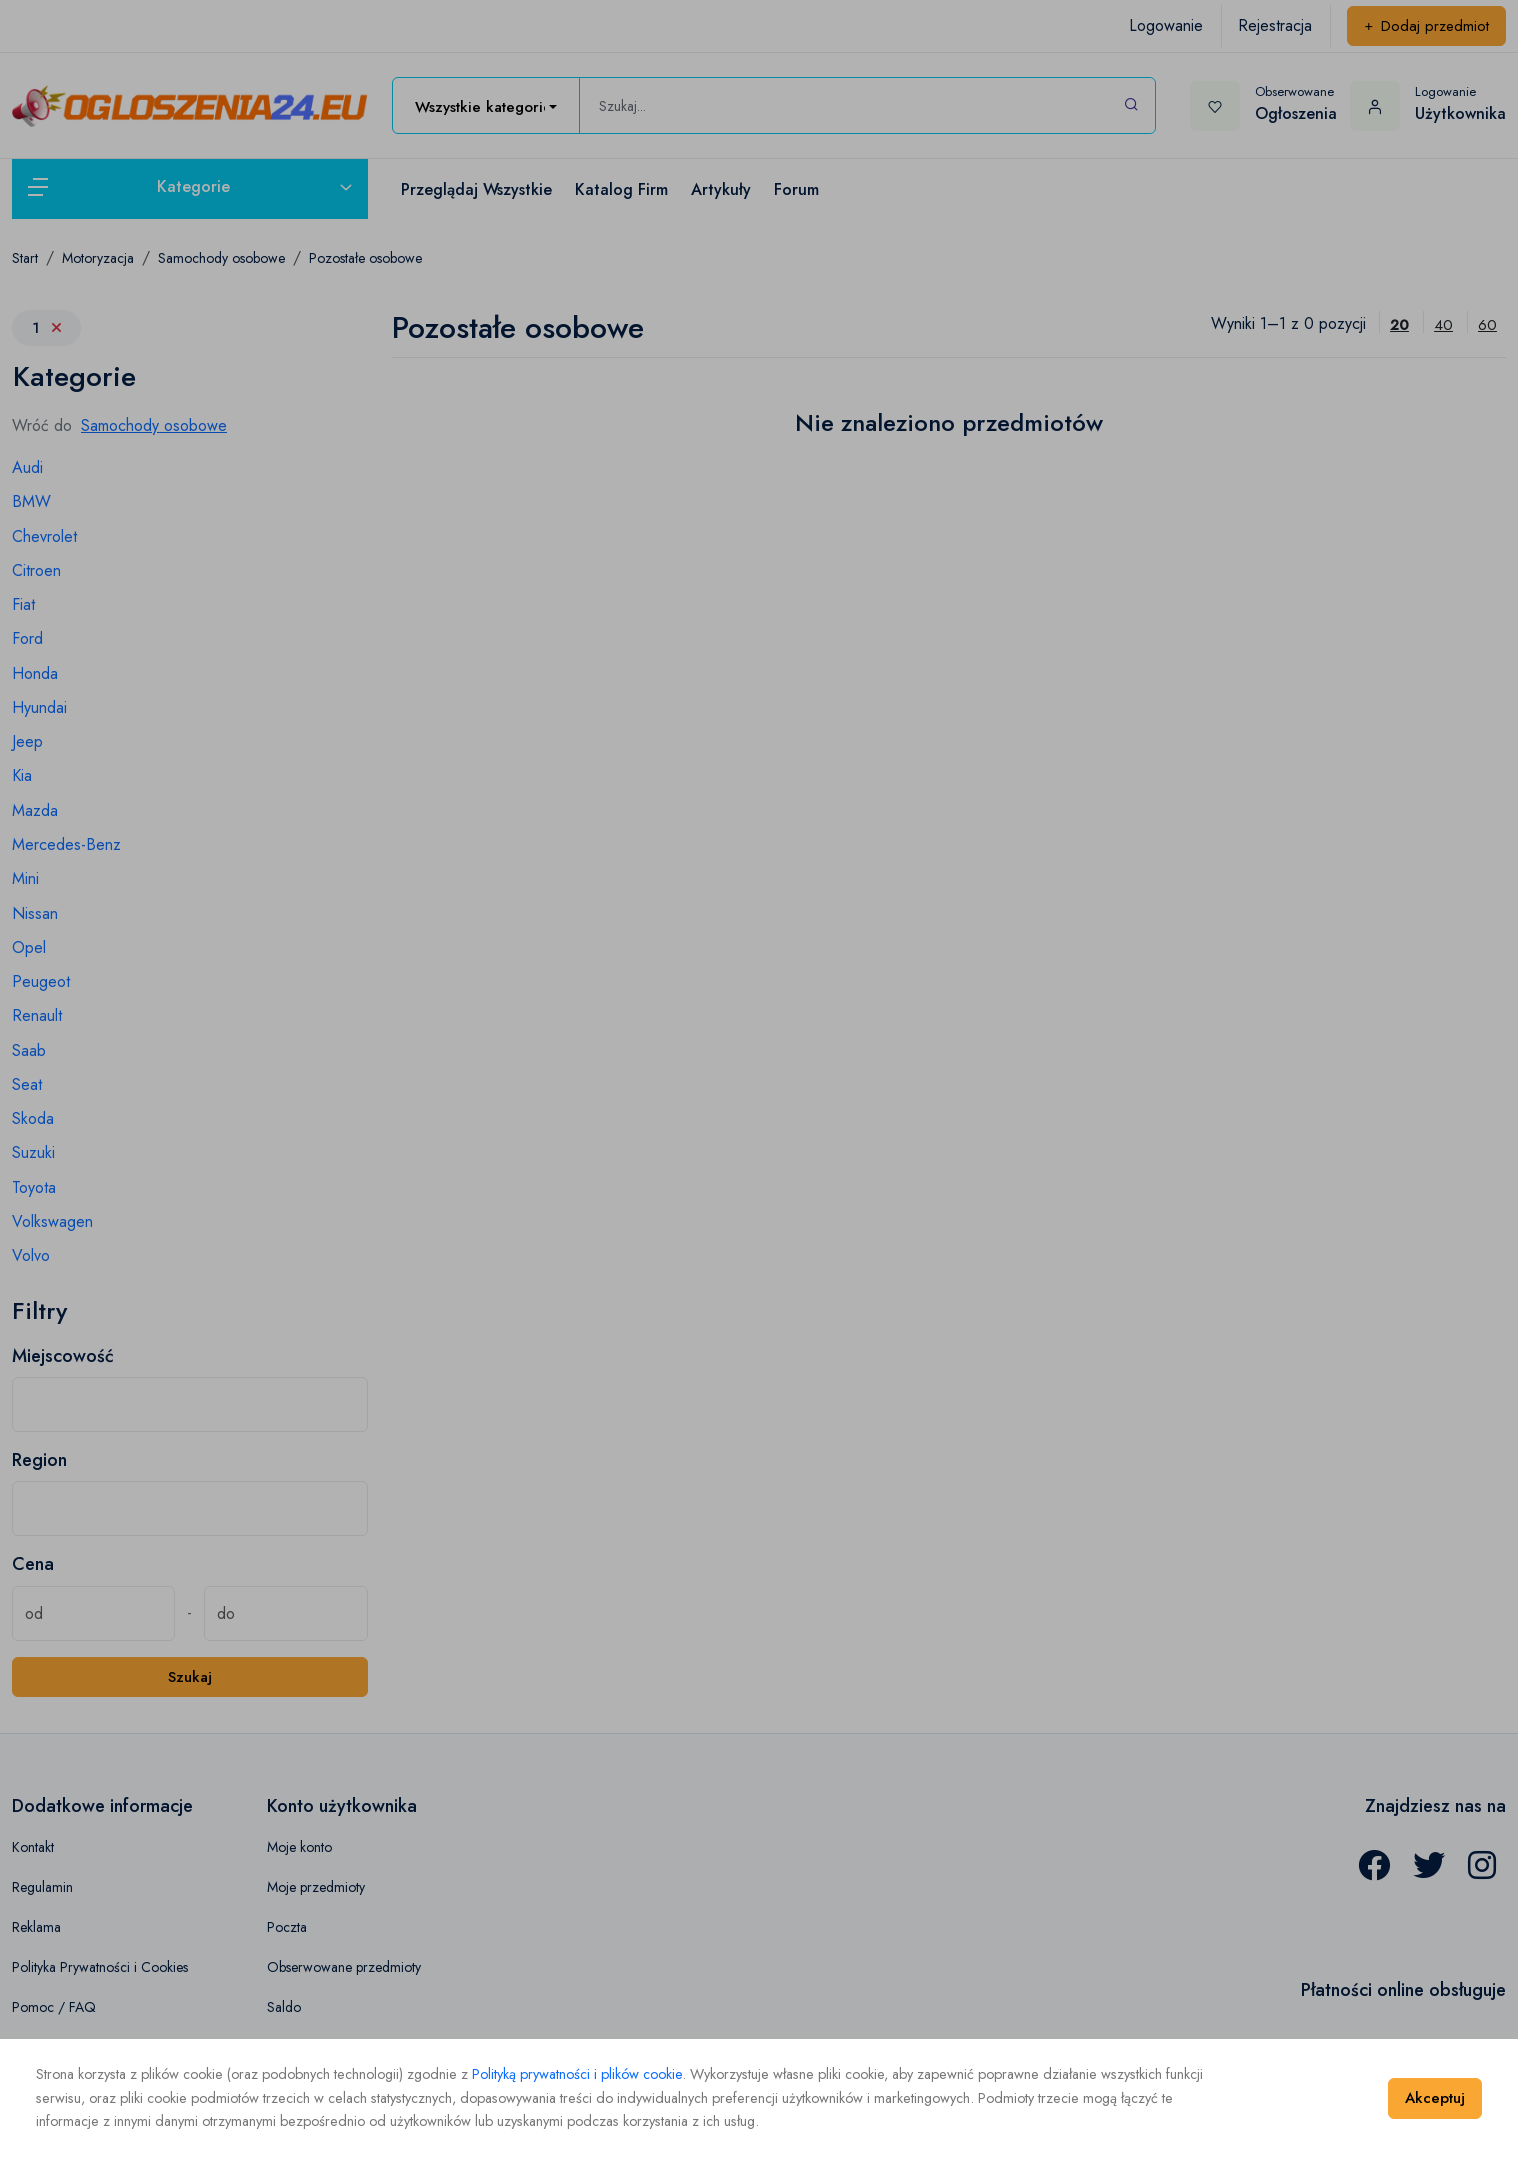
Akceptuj (1435, 2098)
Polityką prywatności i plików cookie (577, 2074)
